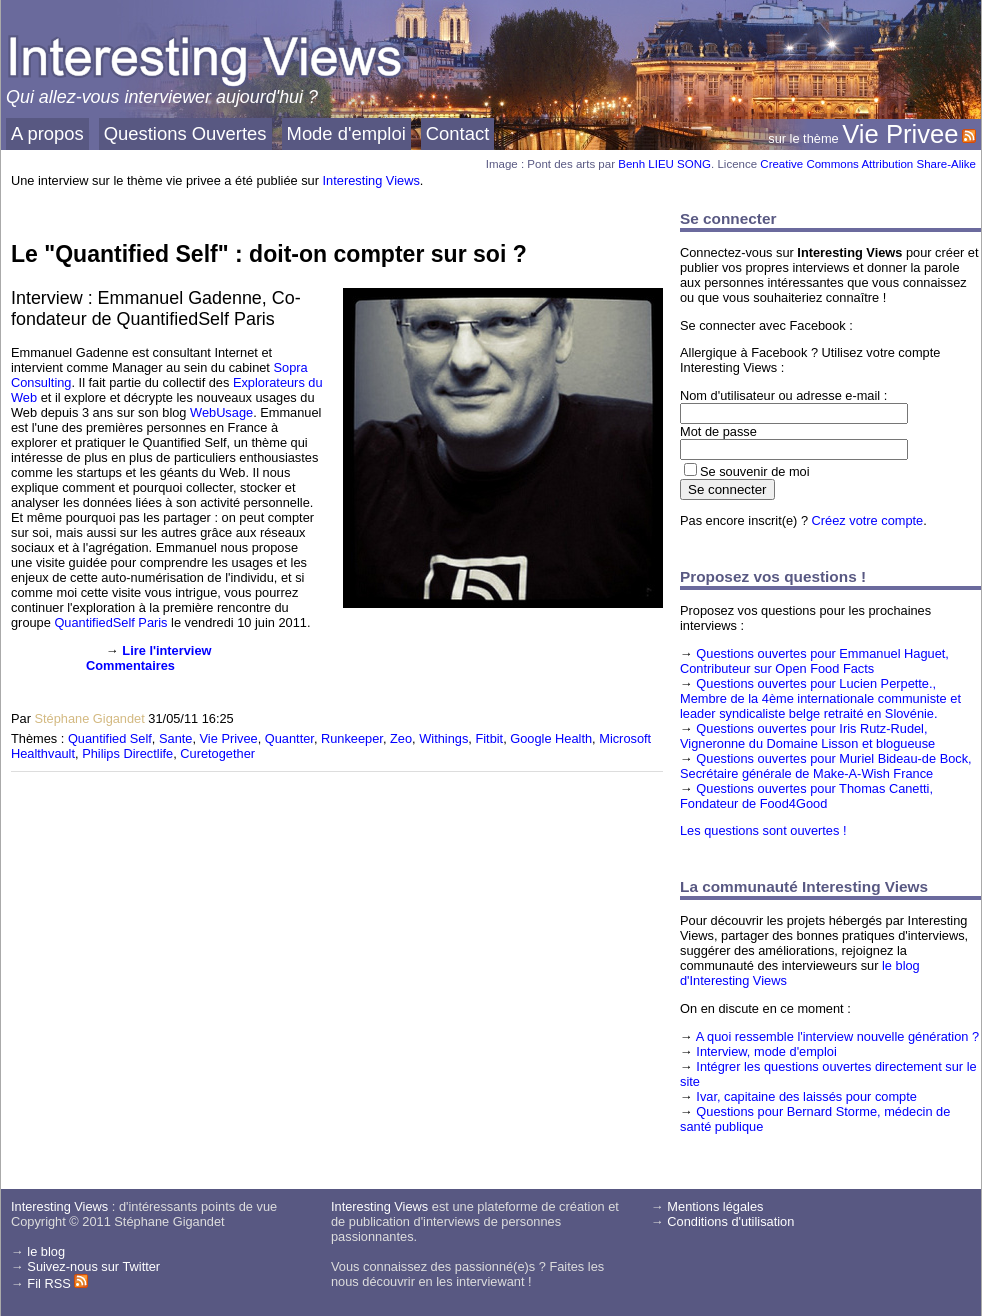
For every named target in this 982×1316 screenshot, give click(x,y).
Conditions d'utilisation (730, 1221)
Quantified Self (110, 738)
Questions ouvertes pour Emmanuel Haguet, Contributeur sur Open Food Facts (814, 661)
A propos (47, 133)
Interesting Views (371, 180)
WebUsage (221, 412)
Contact (458, 133)
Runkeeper (352, 738)
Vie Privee (900, 134)
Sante (175, 738)
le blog (46, 1251)
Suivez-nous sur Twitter (93, 1266)
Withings (443, 738)
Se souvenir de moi (755, 471)
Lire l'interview (166, 650)
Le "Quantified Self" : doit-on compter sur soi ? (269, 254)
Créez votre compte (868, 520)
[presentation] (43, 674)
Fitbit (489, 738)
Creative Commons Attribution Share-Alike (868, 164)
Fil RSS (57, 1283)
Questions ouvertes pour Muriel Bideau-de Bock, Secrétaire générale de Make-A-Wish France (826, 766)
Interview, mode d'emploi (766, 1051)
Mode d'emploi (346, 133)
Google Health (551, 738)
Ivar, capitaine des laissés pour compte (806, 1096)
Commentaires (130, 665)
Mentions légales (715, 1206)
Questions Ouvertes (185, 133)
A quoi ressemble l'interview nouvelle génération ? (837, 1036)
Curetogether (217, 753)
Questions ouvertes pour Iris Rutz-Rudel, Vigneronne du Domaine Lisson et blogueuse (807, 736)
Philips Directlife (127, 753)
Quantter (289, 738)
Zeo (401, 738)
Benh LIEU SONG (664, 164)
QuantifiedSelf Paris (110, 622)
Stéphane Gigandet (89, 718)
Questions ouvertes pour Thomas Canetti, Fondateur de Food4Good (806, 796)
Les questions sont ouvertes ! (763, 830)
